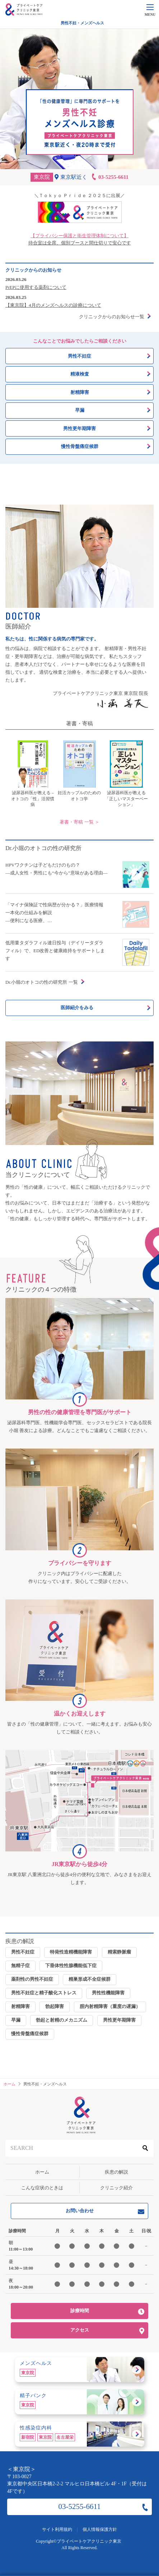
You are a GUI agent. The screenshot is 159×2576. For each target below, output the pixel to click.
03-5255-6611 (79, 2506)
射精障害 (20, 2006)
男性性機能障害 (108, 1992)
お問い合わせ (80, 2210)
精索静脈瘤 (119, 1952)
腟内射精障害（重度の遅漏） (110, 2006)
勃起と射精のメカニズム (61, 2020)
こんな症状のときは (42, 2187)
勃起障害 (54, 2006)
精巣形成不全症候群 (90, 1979)
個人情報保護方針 (100, 2529)
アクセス (79, 2330)
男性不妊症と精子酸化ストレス (43, 1992)
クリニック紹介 (116, 2187)
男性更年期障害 (119, 2020)
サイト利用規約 (57, 2529)
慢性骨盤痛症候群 (29, 2033)
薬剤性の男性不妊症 (32, 1979)
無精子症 (20, 1965)
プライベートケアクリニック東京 (89, 2541)
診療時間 (79, 2310)
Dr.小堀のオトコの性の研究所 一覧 (41, 982)
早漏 (15, 2020)
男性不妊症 (22, 1952)
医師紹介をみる (77, 1007)
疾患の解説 (116, 2172)
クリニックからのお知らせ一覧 (111, 316)
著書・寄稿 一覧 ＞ (79, 822)
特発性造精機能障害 (71, 1952)
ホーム (42, 2172)
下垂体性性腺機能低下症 (71, 1965)
